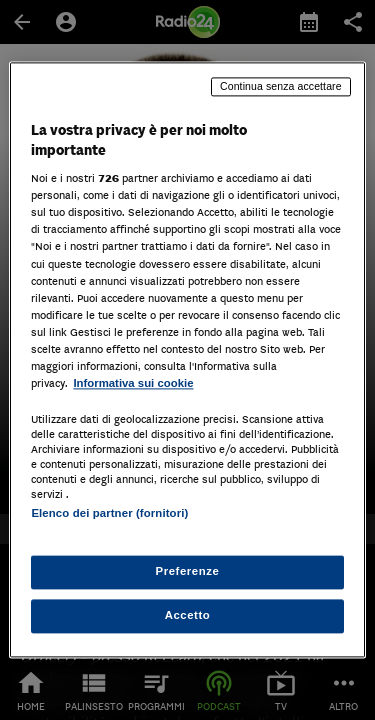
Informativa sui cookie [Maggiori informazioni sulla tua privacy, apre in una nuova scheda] (133, 383)
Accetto (188, 616)
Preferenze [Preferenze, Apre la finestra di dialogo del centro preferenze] (188, 572)
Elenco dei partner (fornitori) (109, 513)
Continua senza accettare (281, 86)
